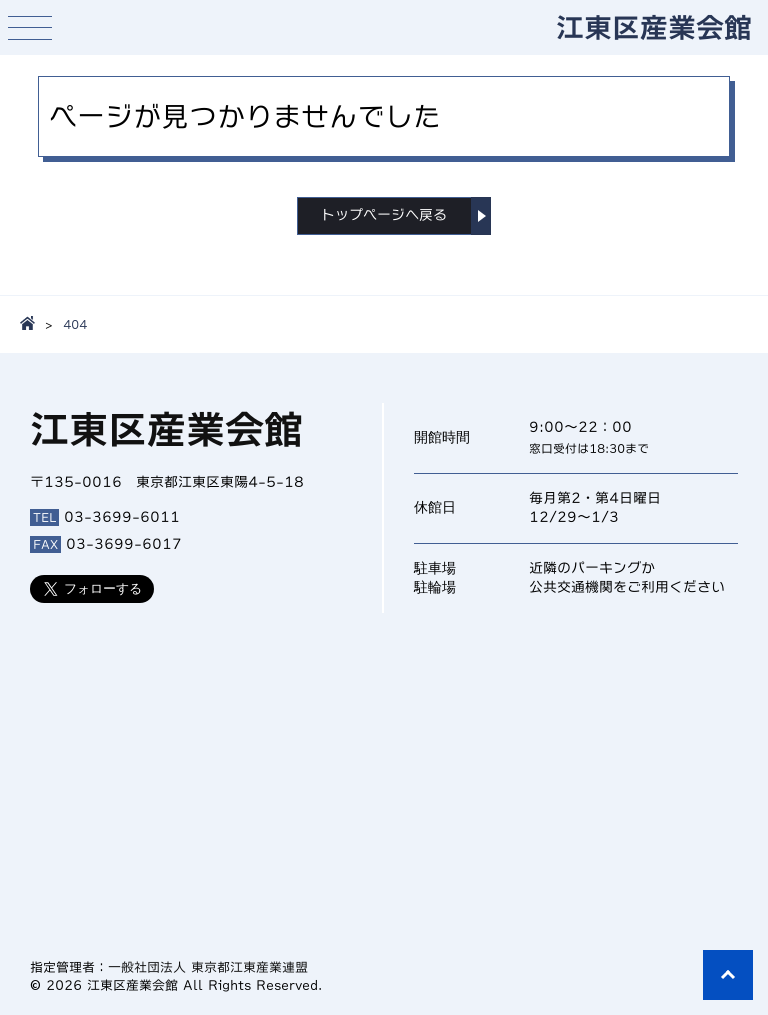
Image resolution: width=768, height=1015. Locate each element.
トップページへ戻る (384, 215)
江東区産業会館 (654, 27)
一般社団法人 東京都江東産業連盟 (208, 967)
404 (75, 324)
